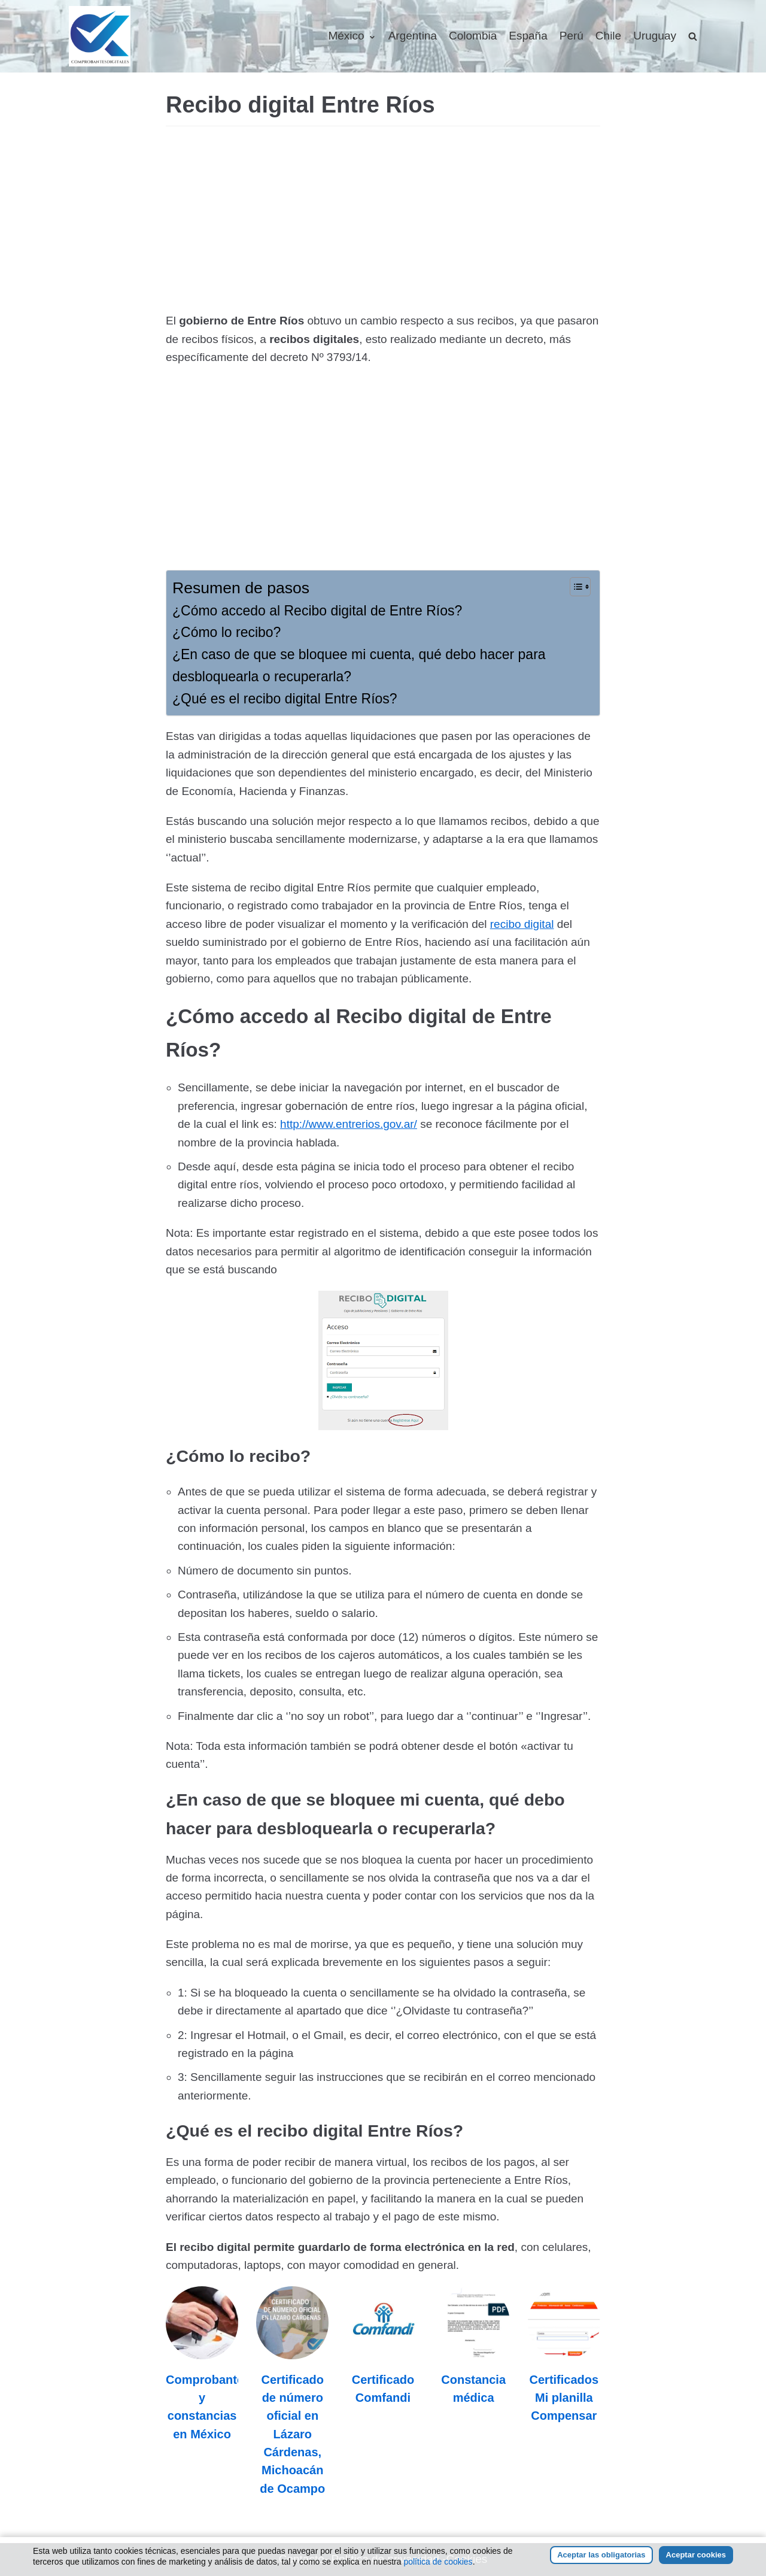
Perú (571, 35)
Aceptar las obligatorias (601, 2554)
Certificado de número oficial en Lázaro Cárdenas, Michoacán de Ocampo (292, 2434)
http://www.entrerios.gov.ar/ (348, 1124)
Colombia (473, 35)
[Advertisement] (383, 222)
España (528, 35)
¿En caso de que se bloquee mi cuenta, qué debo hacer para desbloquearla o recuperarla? (359, 665)
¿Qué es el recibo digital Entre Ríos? (284, 698)
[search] (692, 36)
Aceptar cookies (696, 2554)
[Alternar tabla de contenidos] (574, 587)
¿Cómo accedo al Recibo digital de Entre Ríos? (317, 610)
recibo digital (522, 924)
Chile (608, 35)
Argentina (412, 35)
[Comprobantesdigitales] (99, 36)
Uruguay (654, 35)
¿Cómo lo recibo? (226, 632)
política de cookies (437, 2561)
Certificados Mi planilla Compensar (564, 2398)
